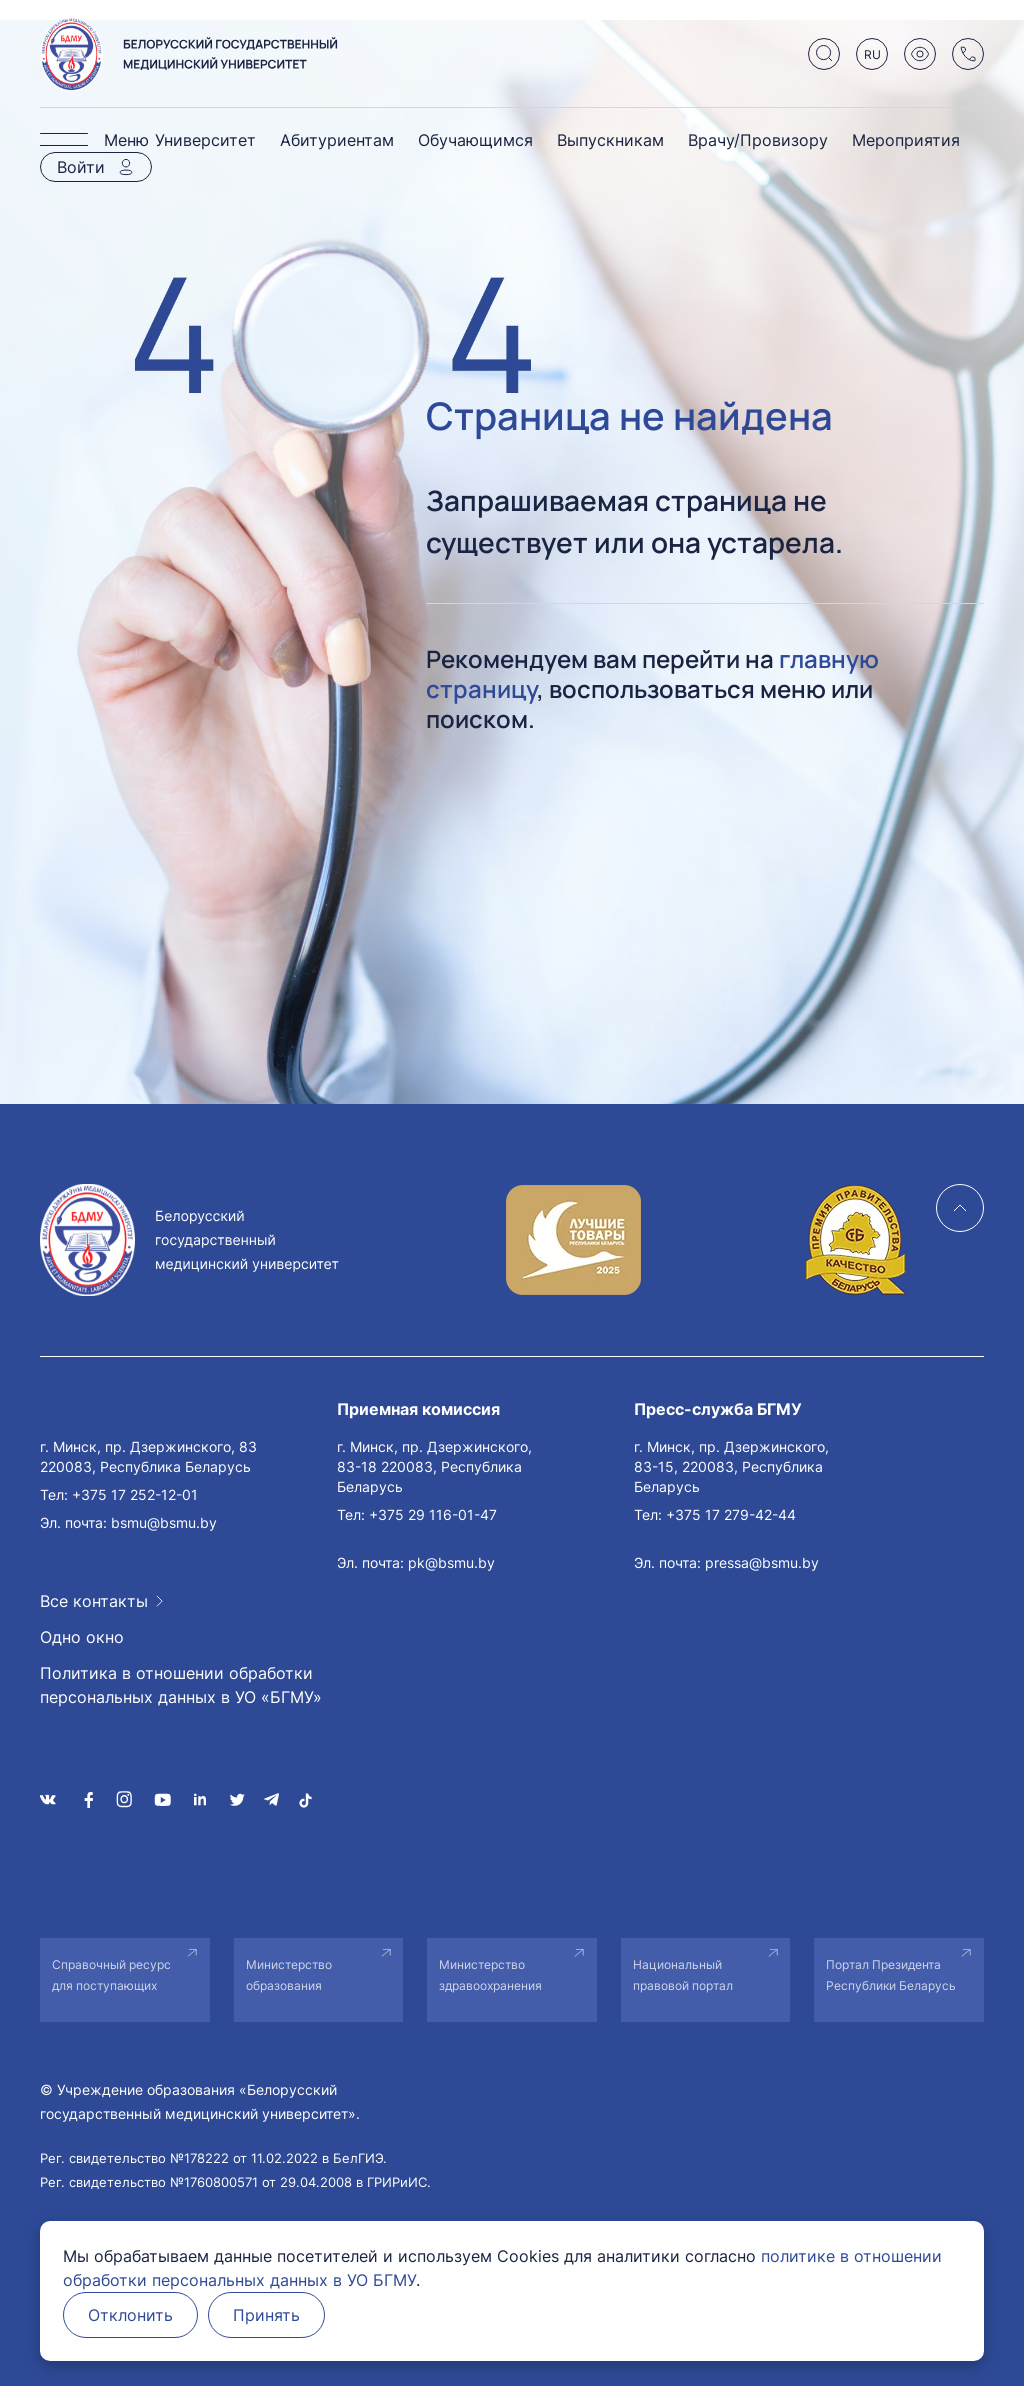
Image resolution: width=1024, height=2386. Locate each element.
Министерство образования (289, 1975)
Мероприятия (906, 140)
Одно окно (82, 1637)
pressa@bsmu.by (762, 1562)
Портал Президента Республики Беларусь (891, 1975)
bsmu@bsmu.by (164, 1522)
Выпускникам (610, 140)
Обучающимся (475, 140)
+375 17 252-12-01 (135, 1494)
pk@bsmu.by (451, 1562)
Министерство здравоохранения (490, 1975)
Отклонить (130, 2315)
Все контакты (94, 1601)
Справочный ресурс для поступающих (111, 1975)
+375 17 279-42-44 (731, 1514)
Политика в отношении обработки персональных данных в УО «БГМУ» (181, 1685)
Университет (205, 140)
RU (872, 54)
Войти (81, 167)
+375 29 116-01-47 (433, 1514)
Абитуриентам (337, 140)
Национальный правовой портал (683, 1975)
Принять (266, 2315)
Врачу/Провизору (758, 140)
